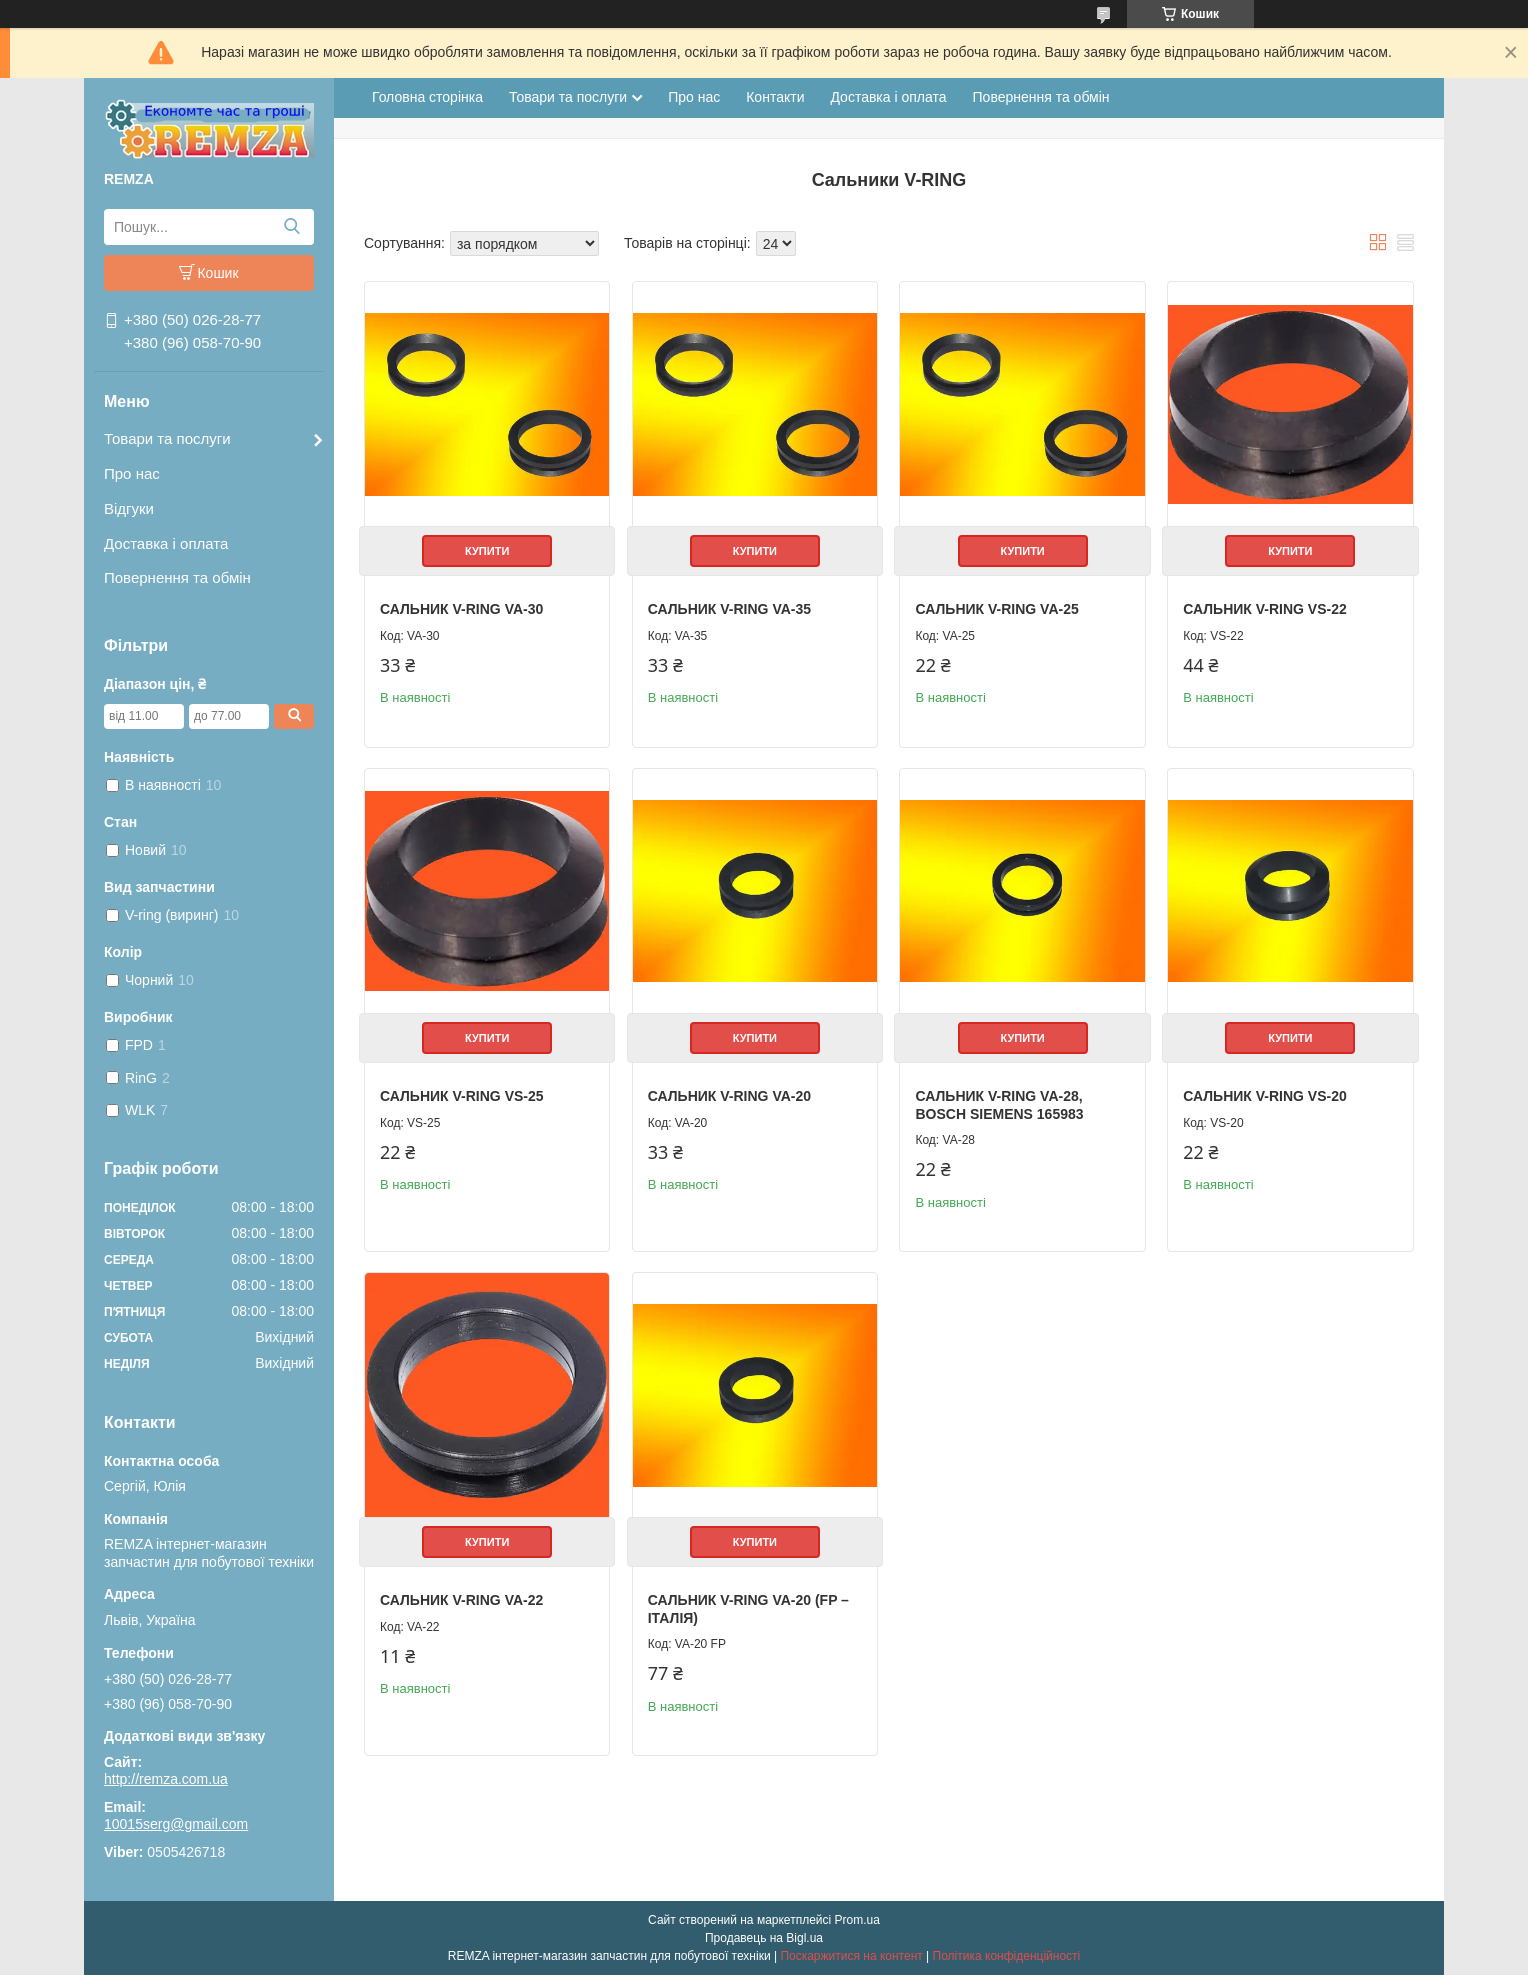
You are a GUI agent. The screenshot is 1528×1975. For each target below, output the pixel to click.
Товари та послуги (167, 438)
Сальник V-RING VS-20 (1265, 1096)
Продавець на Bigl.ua (764, 1938)
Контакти (775, 97)
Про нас (132, 473)
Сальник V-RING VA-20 (729, 1096)
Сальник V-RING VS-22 (1265, 609)
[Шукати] (291, 227)
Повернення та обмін (177, 577)
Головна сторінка (427, 97)
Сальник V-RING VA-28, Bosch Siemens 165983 (999, 1105)
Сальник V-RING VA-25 (996, 609)
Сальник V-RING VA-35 (729, 609)
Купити (487, 551)
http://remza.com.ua (166, 1779)
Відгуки (129, 508)
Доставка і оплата (166, 543)
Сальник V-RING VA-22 (461, 1600)
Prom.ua (857, 1920)
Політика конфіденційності (1007, 1956)
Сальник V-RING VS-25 (462, 1096)
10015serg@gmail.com (176, 1824)
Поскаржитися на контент (851, 1956)
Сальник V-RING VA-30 (461, 609)
